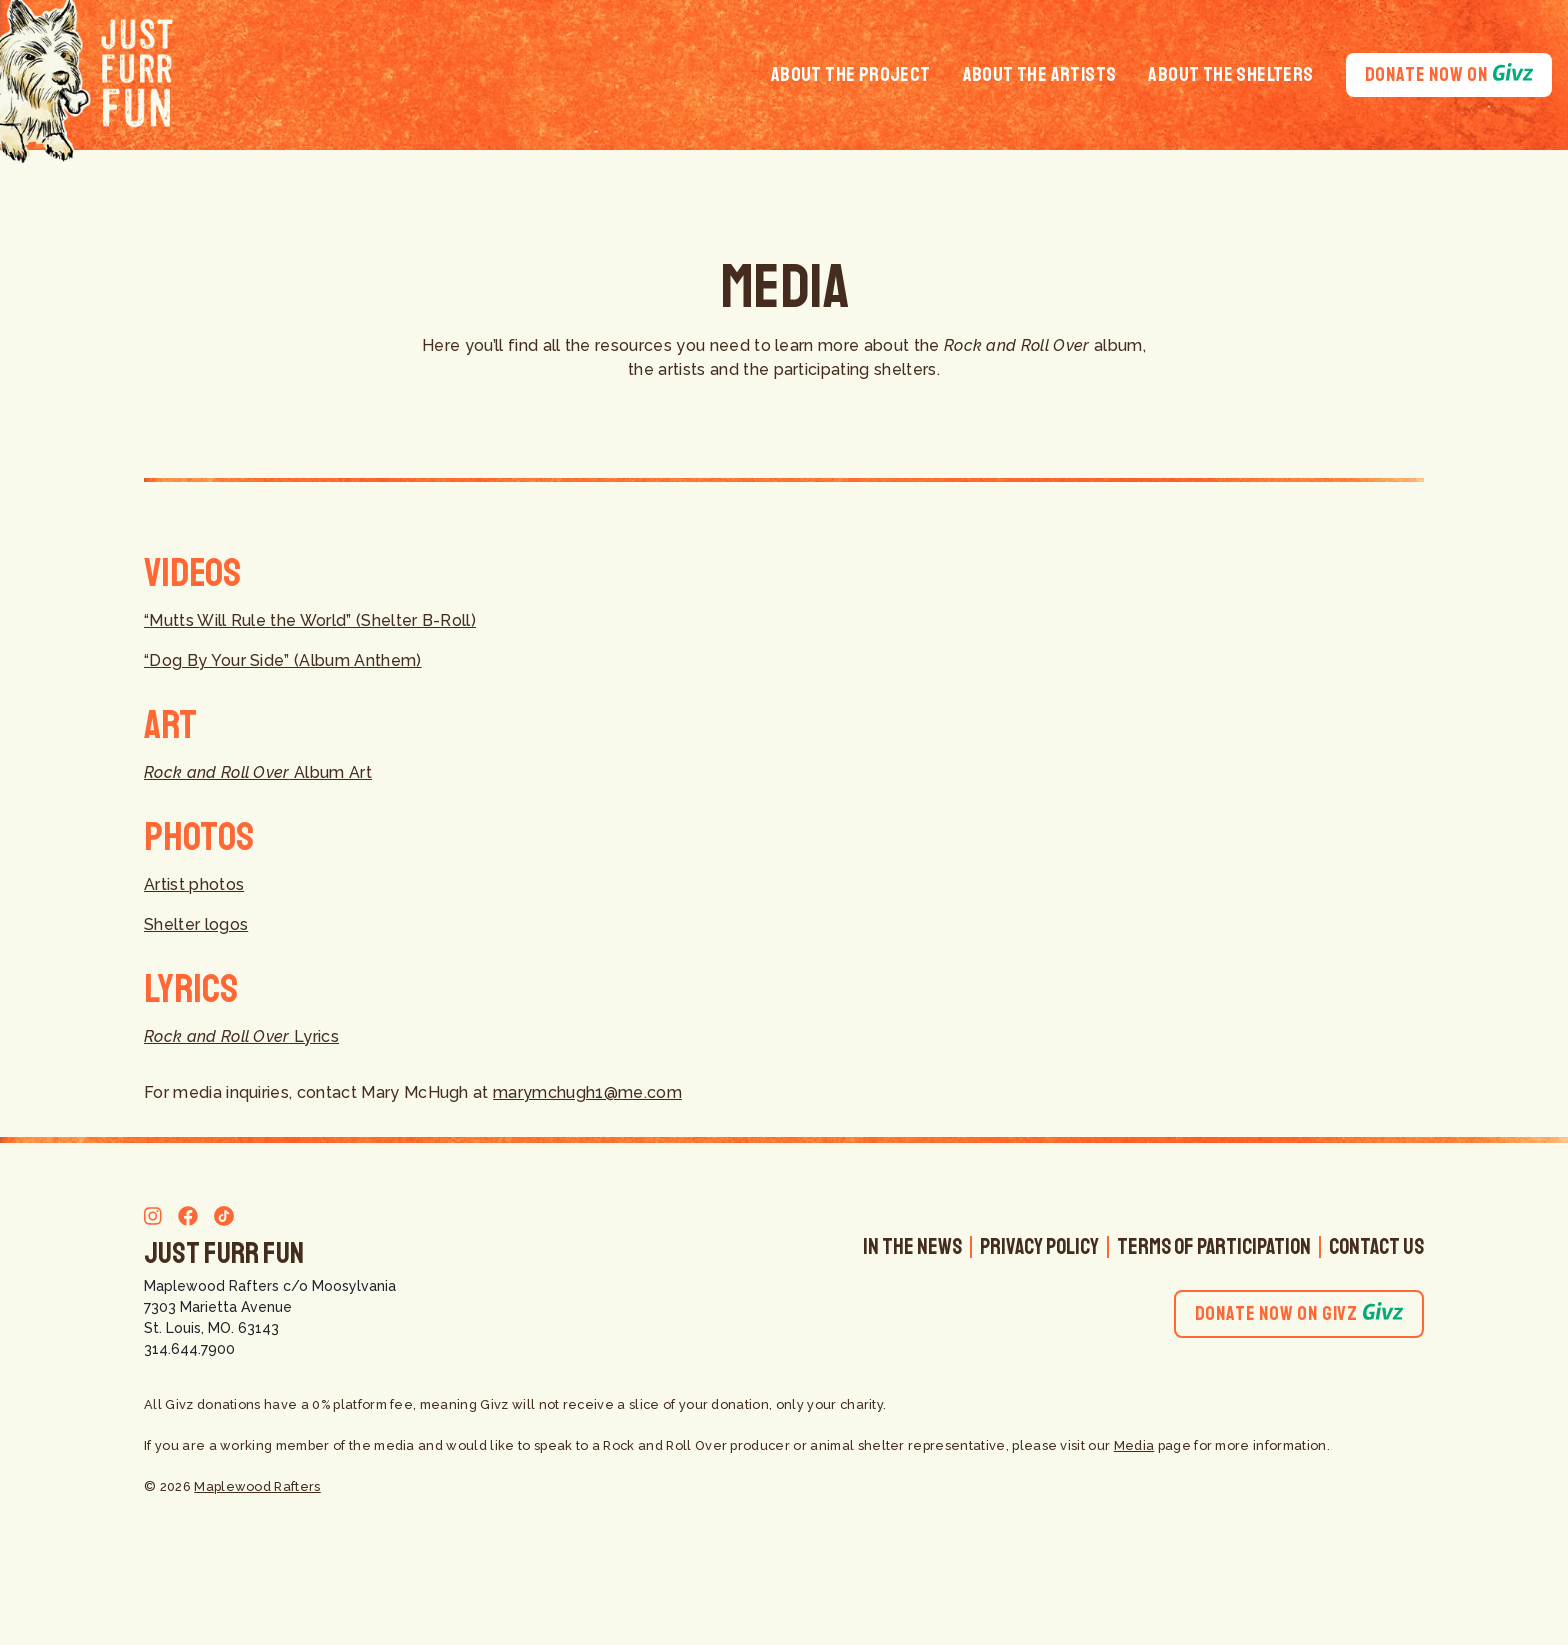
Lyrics (241, 1036)
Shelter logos (196, 924)
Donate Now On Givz (1299, 1313)
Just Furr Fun (224, 1253)
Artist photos (194, 884)
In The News (912, 1247)
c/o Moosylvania (339, 1286)
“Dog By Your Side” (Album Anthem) (283, 660)
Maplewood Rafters (211, 1286)
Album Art (258, 772)
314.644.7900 (189, 1349)
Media (1134, 1445)
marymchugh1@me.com (587, 1092)
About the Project (851, 74)
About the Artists (1040, 74)
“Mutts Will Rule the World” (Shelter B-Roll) (310, 620)
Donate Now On (1449, 74)
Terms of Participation (1214, 1247)
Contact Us (1376, 1247)
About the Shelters (1230, 74)
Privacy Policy (1039, 1247)
